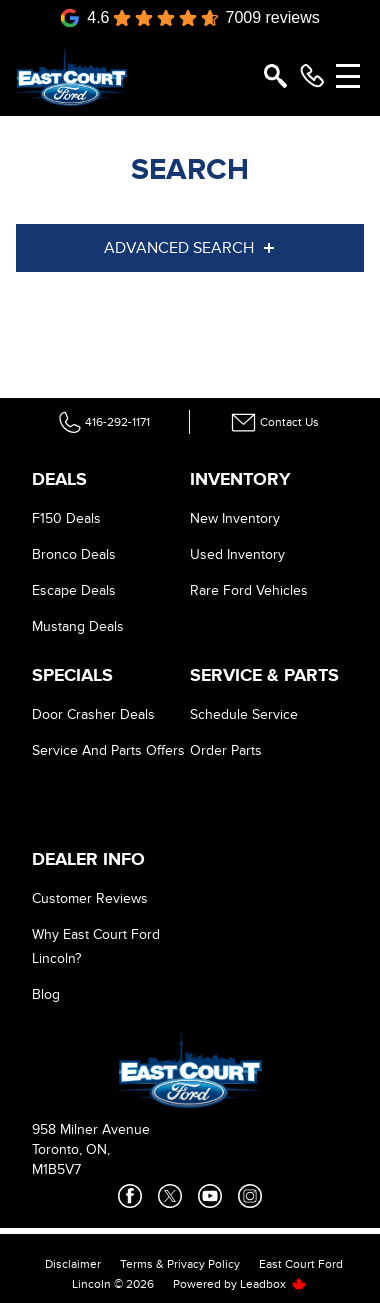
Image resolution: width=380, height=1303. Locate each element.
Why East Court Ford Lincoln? (96, 946)
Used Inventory (237, 554)
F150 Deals (66, 518)
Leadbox (273, 1284)
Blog (46, 994)
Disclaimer (73, 1264)
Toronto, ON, (71, 1149)
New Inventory (235, 518)
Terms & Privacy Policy (180, 1264)
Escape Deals (74, 590)
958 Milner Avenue (91, 1129)
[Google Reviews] (190, 18)
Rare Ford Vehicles (249, 590)
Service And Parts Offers (108, 750)
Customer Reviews (90, 898)
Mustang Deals (78, 626)
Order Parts (226, 750)
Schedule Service (244, 714)
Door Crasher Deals (93, 714)
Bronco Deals (74, 554)
